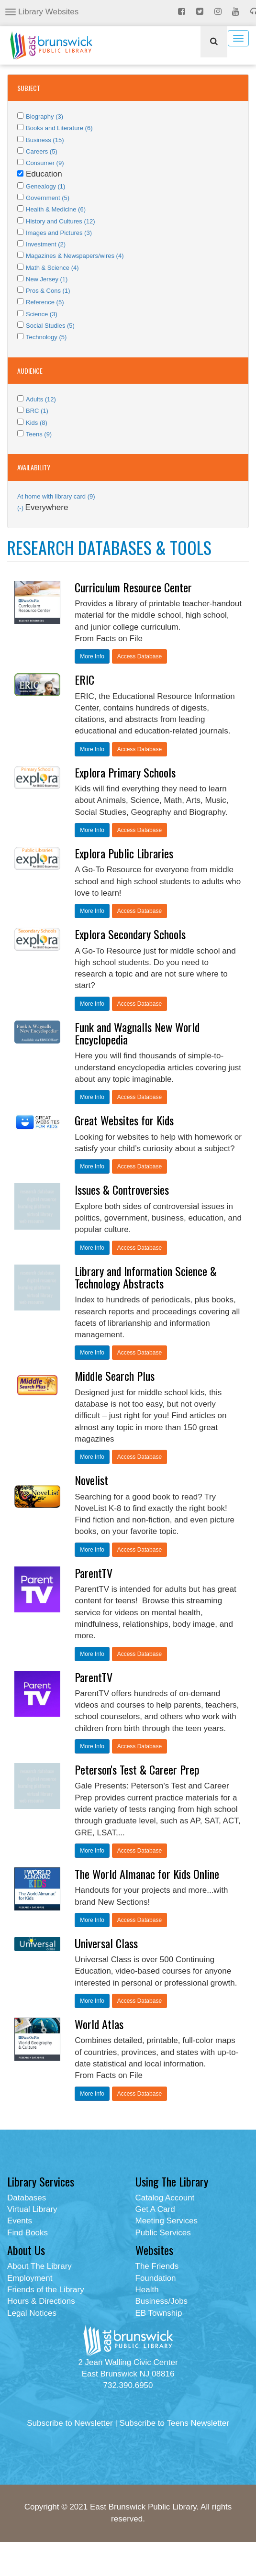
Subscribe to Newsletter (70, 2423)
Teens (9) (39, 434)
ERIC (84, 679)
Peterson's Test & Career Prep (137, 1769)
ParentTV (93, 1572)
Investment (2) (46, 244)
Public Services (163, 2232)
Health (147, 2289)
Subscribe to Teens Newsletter (174, 2423)
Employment (29, 2278)
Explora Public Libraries (124, 853)
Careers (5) (41, 151)
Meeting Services (166, 2220)
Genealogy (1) (45, 186)
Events (19, 2220)
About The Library (39, 2266)
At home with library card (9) (56, 496)
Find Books (27, 2232)
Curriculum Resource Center (133, 587)
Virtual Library (32, 2209)
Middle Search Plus (115, 1375)
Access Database (139, 656)
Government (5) (47, 197)
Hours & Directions (41, 2301)
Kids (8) (36, 422)
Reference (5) (45, 302)
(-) (21, 507)
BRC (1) (37, 410)
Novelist (91, 1479)
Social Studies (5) (50, 325)
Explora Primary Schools (125, 772)
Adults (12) (41, 399)
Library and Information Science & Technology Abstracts (146, 1277)
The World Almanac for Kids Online (147, 1873)
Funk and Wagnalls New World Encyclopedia (137, 1033)
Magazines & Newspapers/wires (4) (74, 255)
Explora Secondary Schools (130, 934)
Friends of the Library (45, 2289)
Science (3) (41, 314)
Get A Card (155, 2209)
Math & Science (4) (52, 267)
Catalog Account (165, 2197)
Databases (26, 2197)
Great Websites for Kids (124, 1120)
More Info (92, 656)
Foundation (155, 2278)
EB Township (158, 2313)
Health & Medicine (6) (56, 209)
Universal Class (106, 1943)
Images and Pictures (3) (59, 232)
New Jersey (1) (46, 279)
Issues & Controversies (122, 1189)
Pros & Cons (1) (48, 290)
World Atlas (99, 2023)
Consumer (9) (45, 163)
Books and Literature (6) (59, 128)
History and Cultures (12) (60, 221)
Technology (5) (46, 337)
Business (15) (45, 140)
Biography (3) (44, 116)
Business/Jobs (161, 2301)
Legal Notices (31, 2313)
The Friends (157, 2266)
